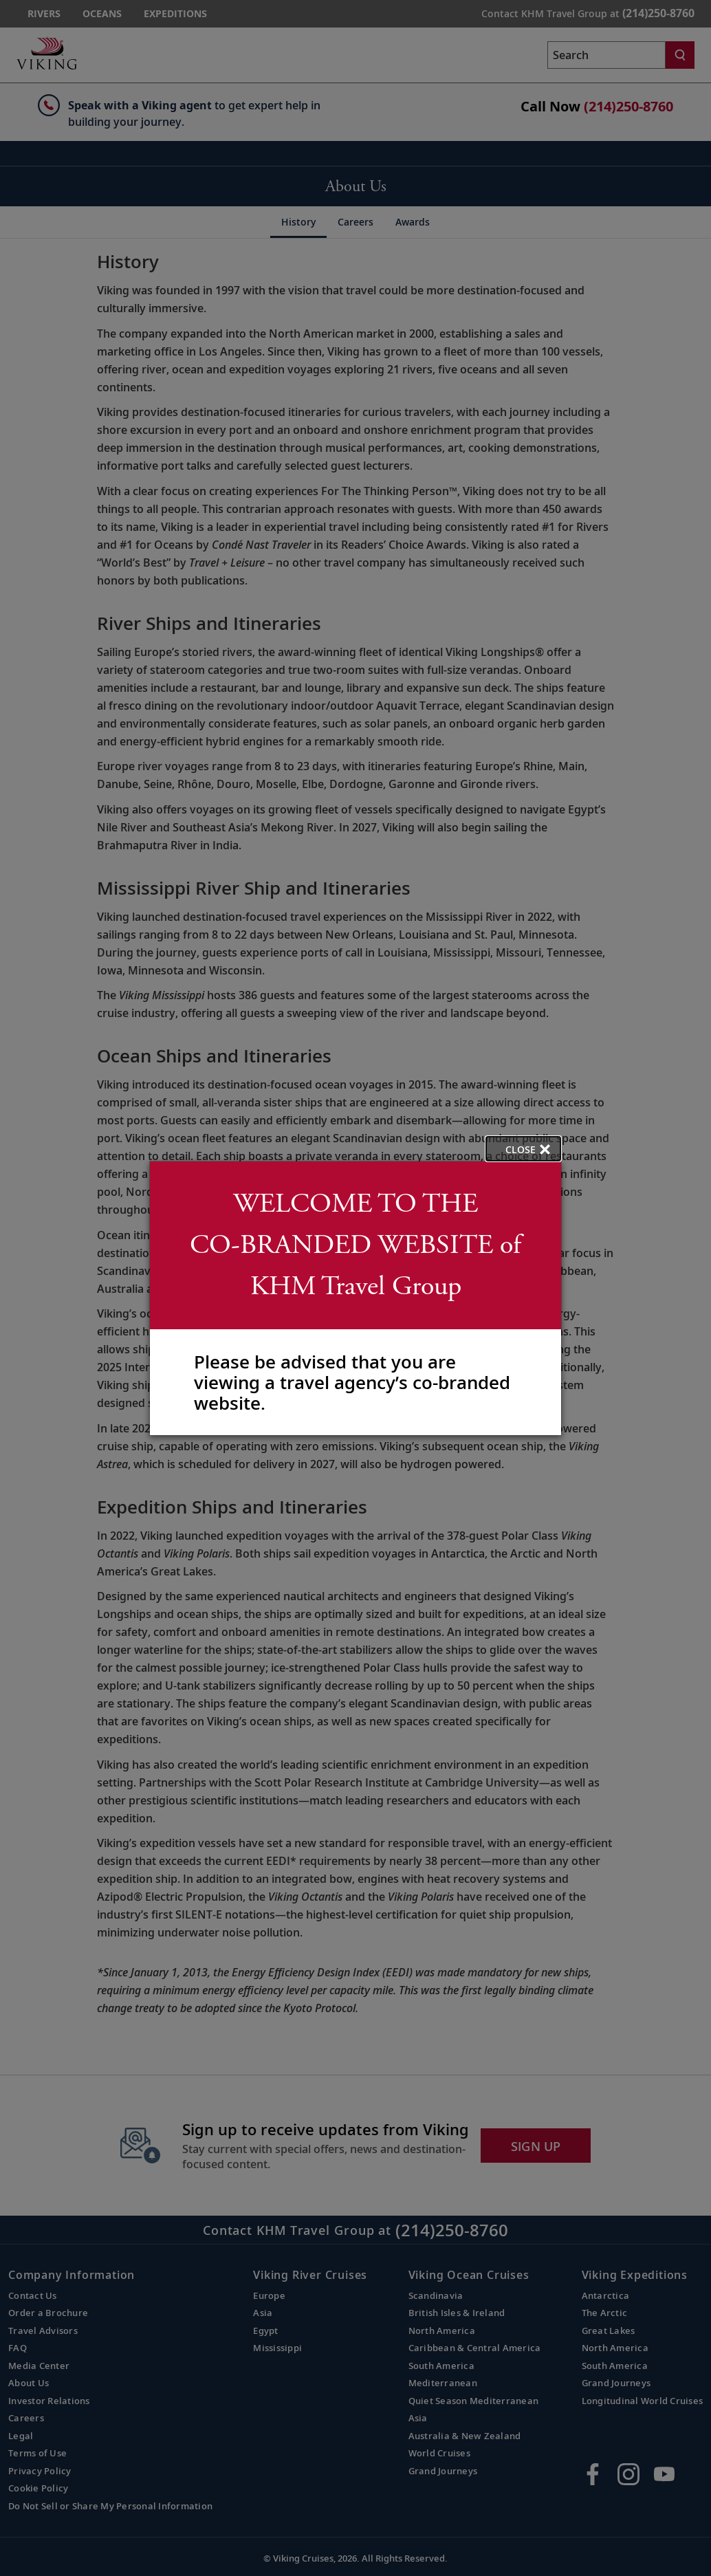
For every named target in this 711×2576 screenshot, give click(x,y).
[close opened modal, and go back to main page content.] (523, 1148)
